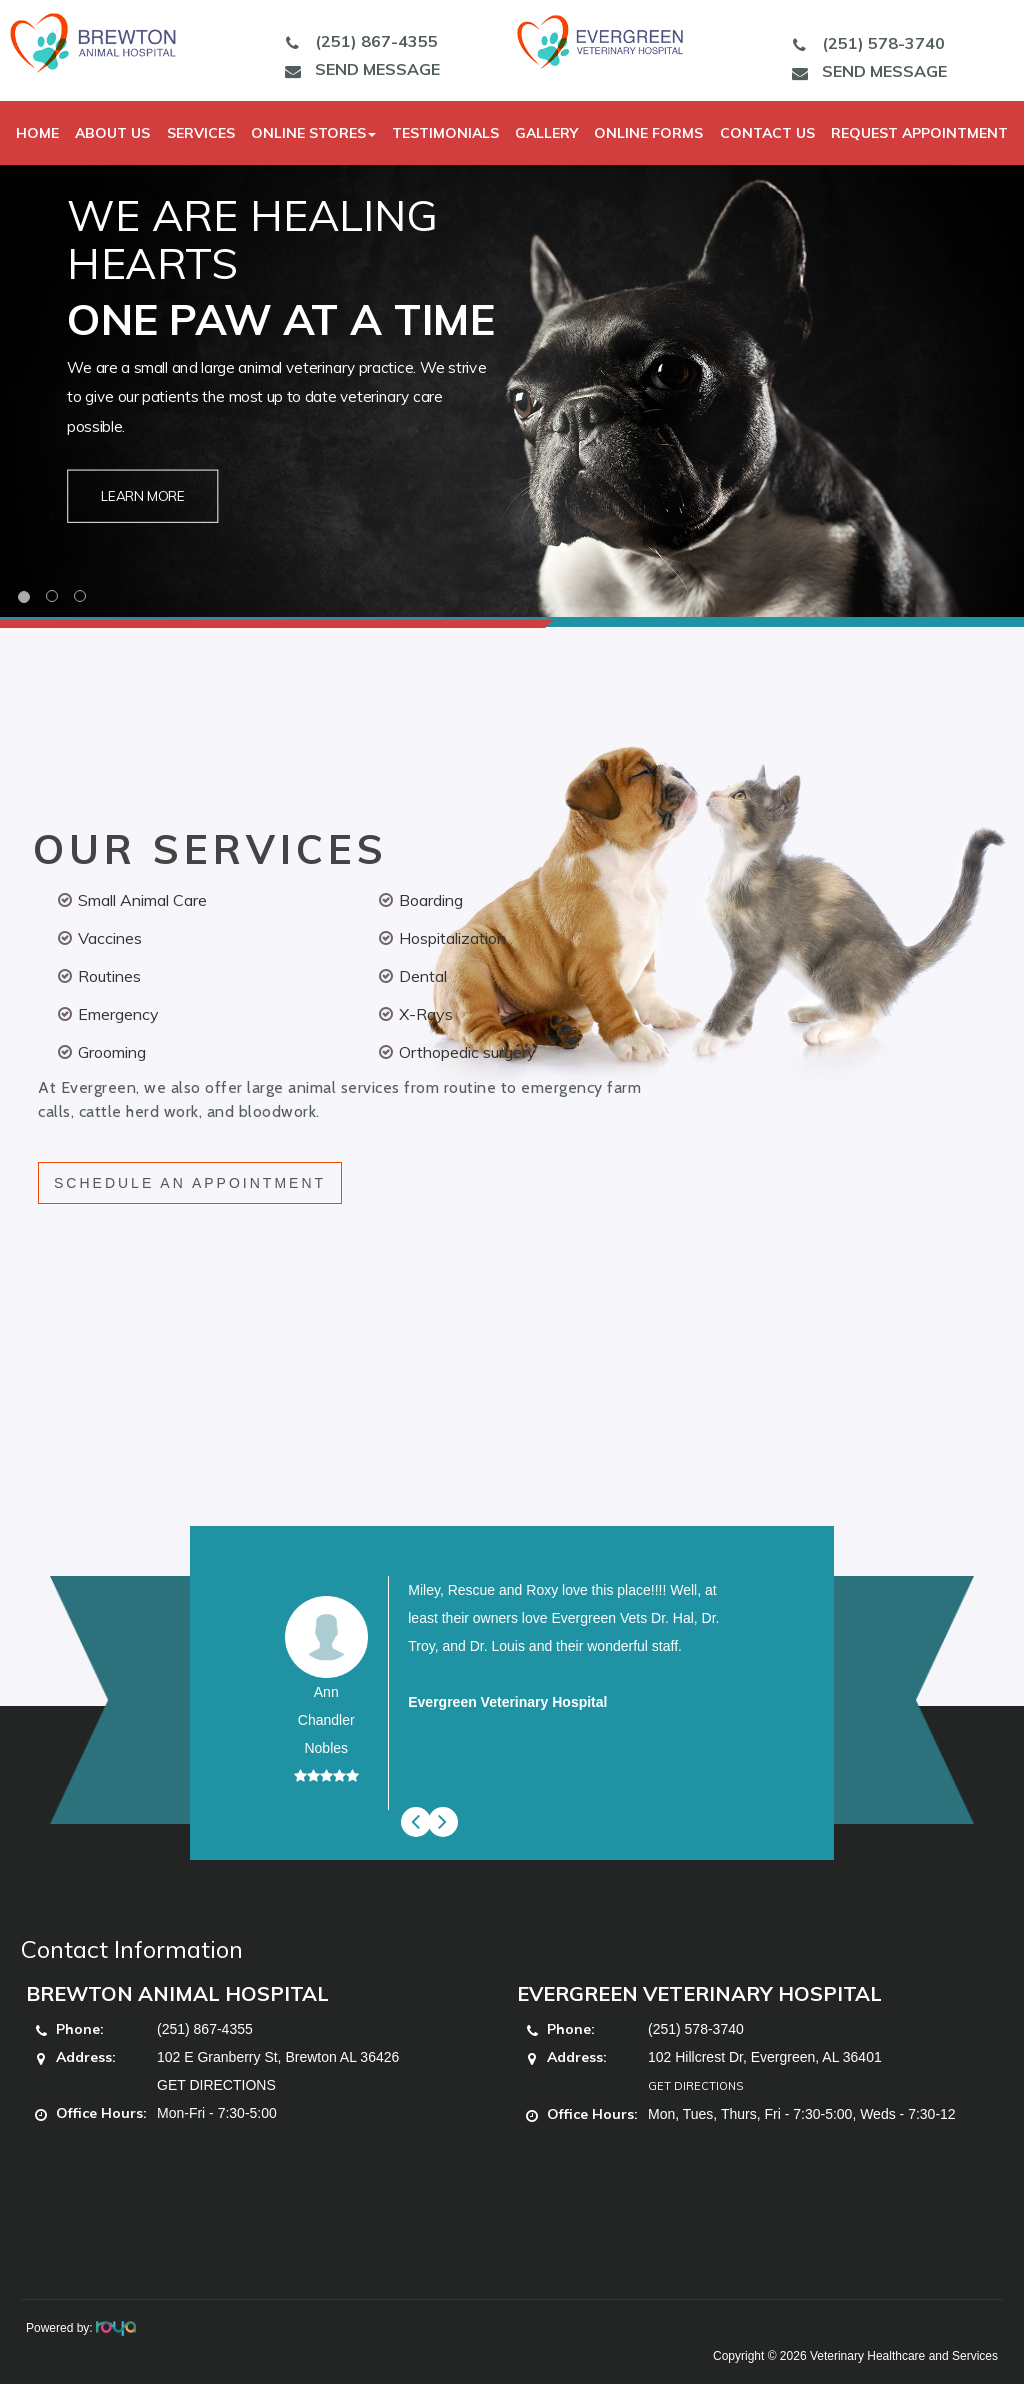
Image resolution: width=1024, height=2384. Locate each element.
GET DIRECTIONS (216, 2085)
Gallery (546, 133)
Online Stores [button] (313, 133)
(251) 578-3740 (864, 43)
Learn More (143, 496)
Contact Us (767, 133)
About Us (112, 133)
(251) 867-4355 (357, 41)
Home (37, 133)
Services (201, 133)
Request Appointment (919, 133)
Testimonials (445, 133)
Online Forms (648, 133)
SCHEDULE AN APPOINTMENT (190, 1183)
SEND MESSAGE (358, 69)
